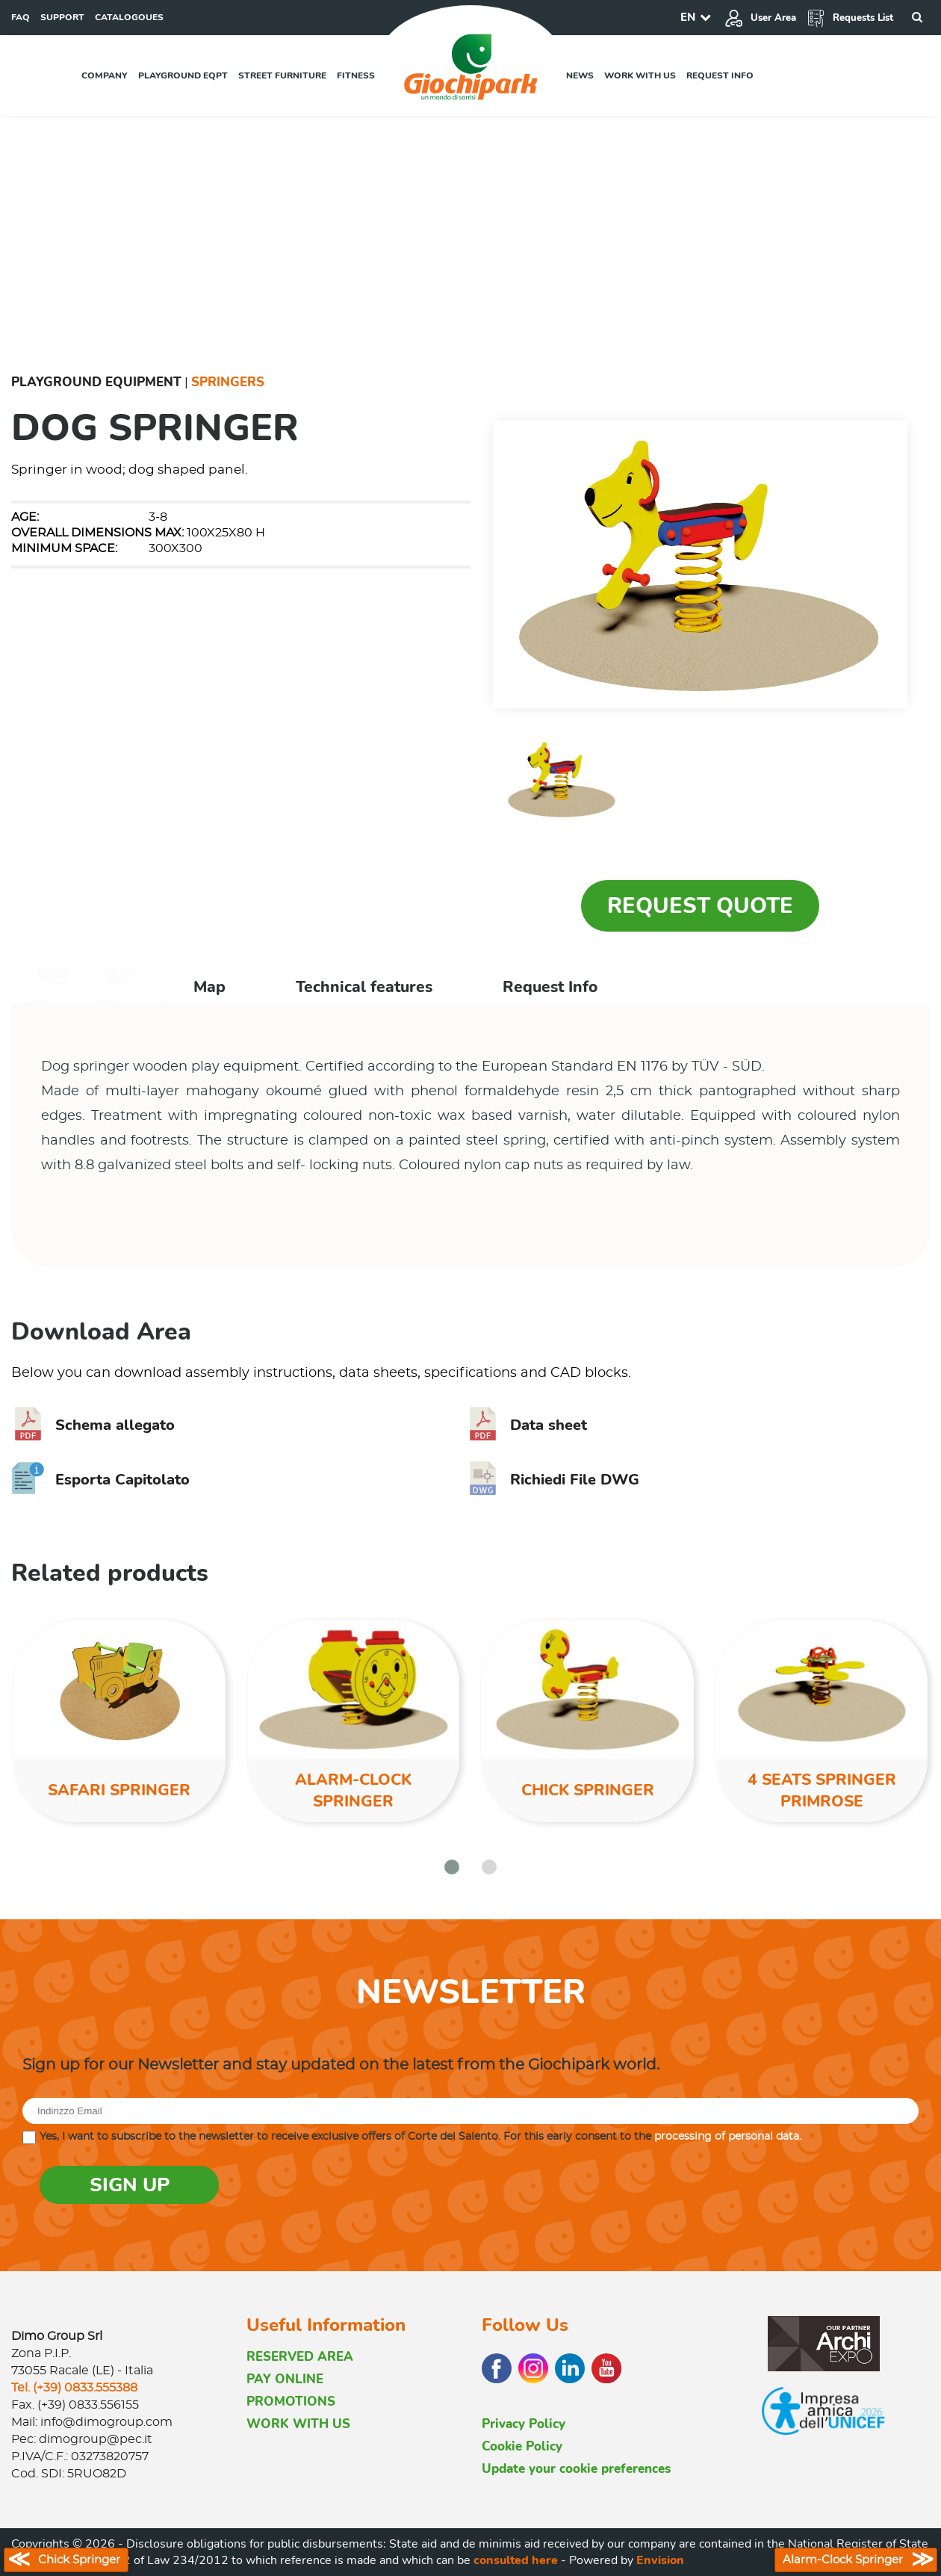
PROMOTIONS (290, 2401)
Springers (227, 382)
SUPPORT (62, 17)
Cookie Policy (522, 2446)
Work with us (640, 75)
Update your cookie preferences (576, 2468)
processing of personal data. (727, 2136)
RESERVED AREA (299, 2356)
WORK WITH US (298, 2424)
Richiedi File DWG (552, 1480)
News (580, 75)
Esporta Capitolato (100, 1480)
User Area (760, 18)
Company (104, 75)
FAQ (20, 17)
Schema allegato (93, 1425)
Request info (720, 75)
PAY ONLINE (284, 2379)
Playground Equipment (96, 382)
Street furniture (282, 75)
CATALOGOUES (129, 17)
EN (687, 17)
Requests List (850, 18)
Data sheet (526, 1425)
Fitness (356, 75)
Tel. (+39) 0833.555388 (74, 2388)
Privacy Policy (523, 2424)
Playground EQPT (183, 75)
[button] (451, 1867)
